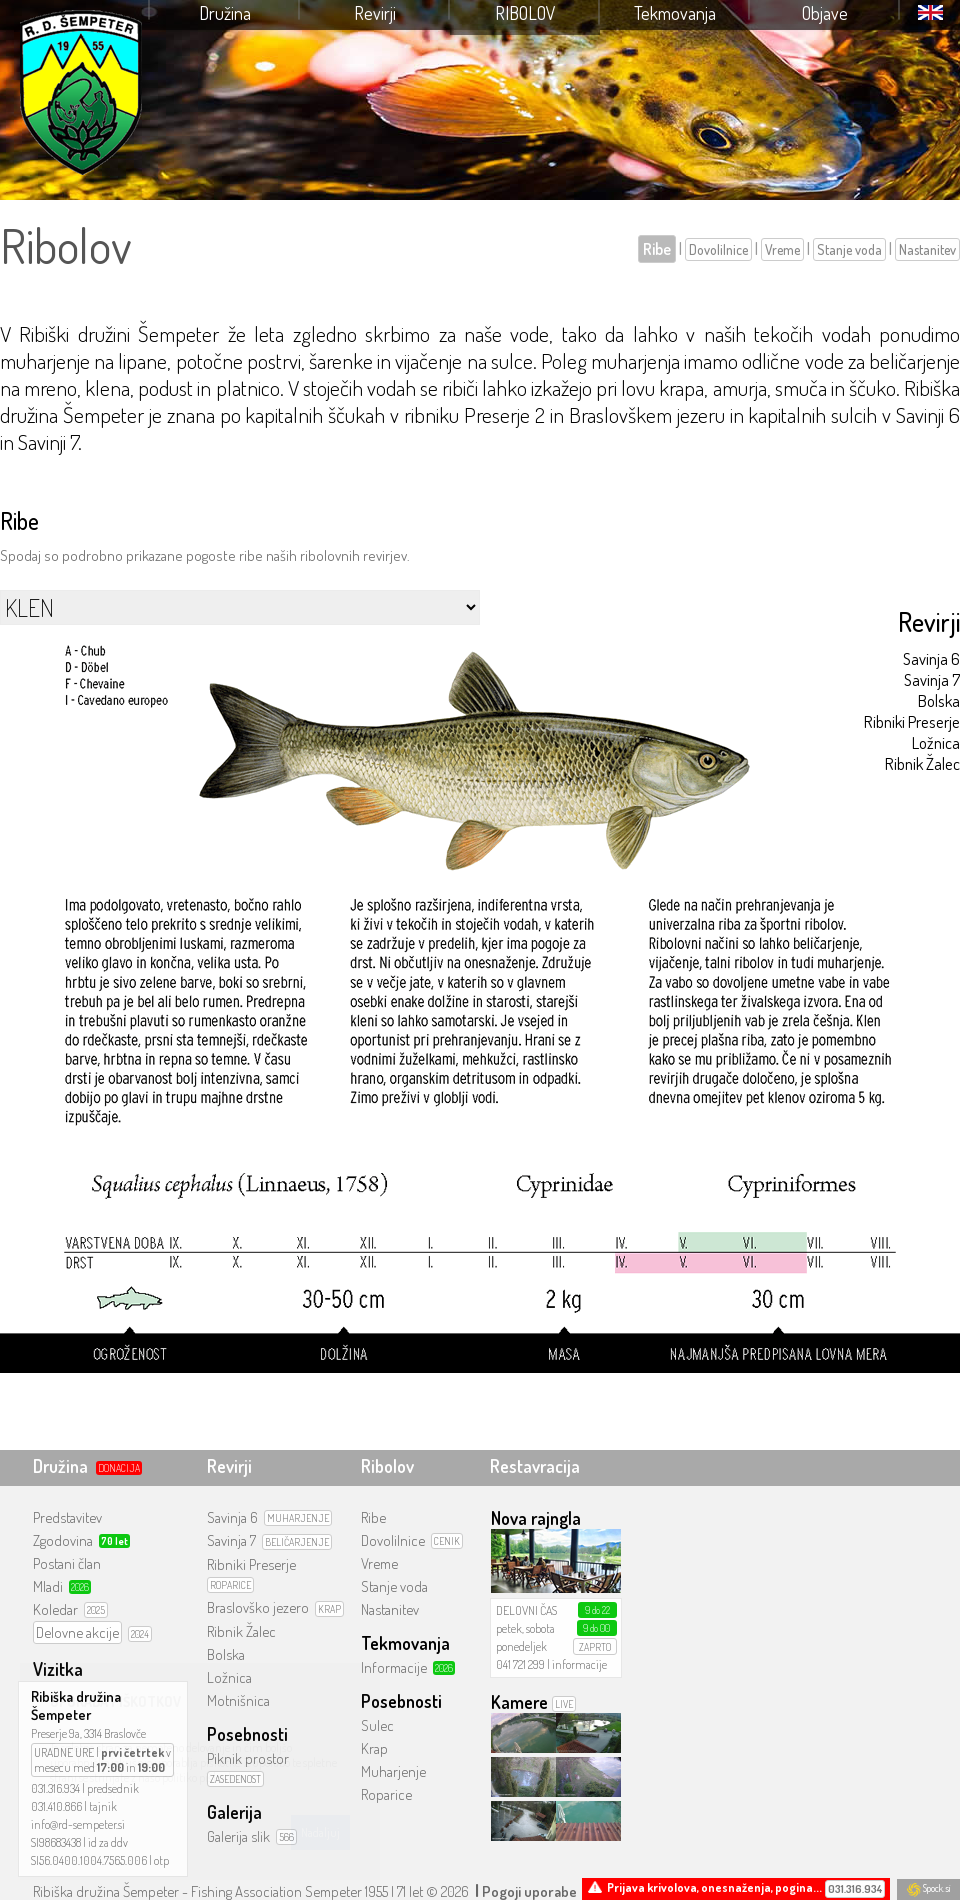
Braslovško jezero (258, 1607)
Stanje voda (849, 249)
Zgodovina (63, 1540)
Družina (225, 13)
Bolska (939, 700)
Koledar (55, 1609)
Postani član (67, 1563)
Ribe (657, 249)
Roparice (386, 1794)
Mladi (48, 1586)
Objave (825, 13)
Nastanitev (927, 249)
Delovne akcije (77, 1632)
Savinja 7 (932, 679)
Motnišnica (238, 1700)
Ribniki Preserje (912, 721)
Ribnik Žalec (922, 763)
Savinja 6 (931, 658)
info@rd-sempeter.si (78, 1824)
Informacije (394, 1667)
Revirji (375, 13)
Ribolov (525, 13)
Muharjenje (393, 1771)
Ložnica (936, 742)
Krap (374, 1748)
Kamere (519, 1702)
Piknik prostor (248, 1758)
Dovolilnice (718, 249)
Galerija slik (238, 1836)
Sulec (377, 1725)
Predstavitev (67, 1517)
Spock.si (928, 1888)
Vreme (782, 249)
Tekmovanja (675, 13)
